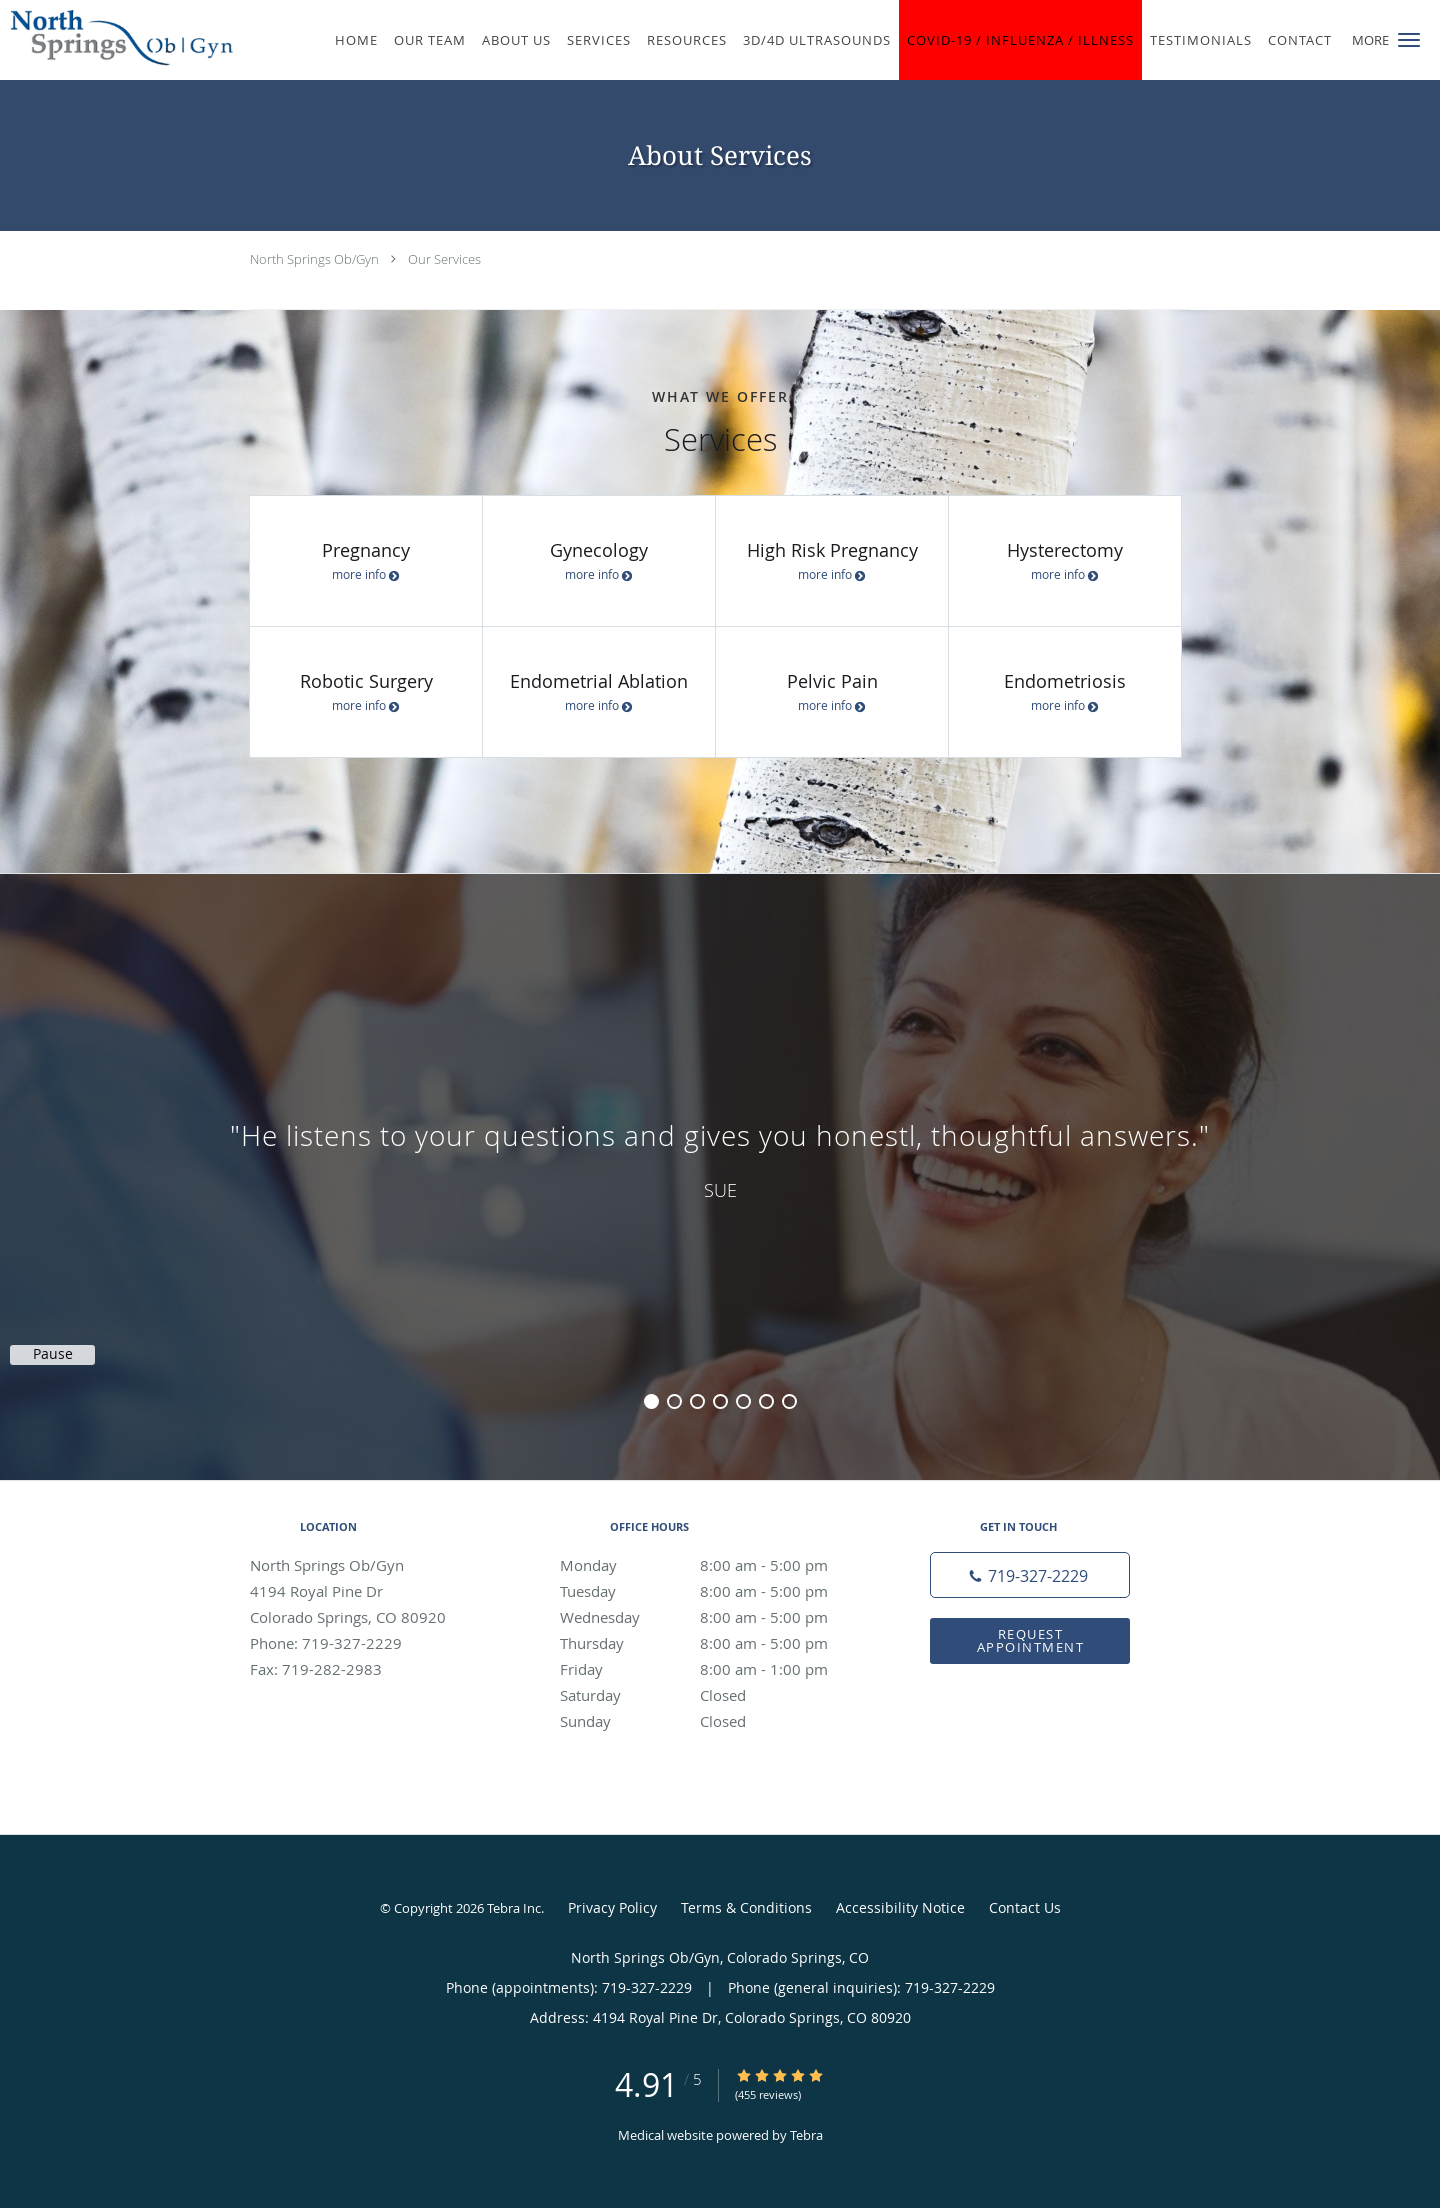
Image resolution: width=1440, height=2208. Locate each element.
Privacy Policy (612, 1907)
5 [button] (743, 1401)
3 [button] (697, 1401)
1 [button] (651, 1401)
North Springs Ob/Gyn (314, 259)
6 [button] (766, 1401)
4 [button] (720, 1401)
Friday (715, 1669)
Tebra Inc (514, 1908)
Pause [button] (53, 1354)
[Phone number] (1030, 1575)
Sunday (715, 1721)
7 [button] (789, 1401)
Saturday (715, 1695)
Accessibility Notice (900, 1907)
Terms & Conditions (746, 1907)
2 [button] (674, 1401)
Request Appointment (1031, 1640)
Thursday (715, 1643)
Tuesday (715, 1591)
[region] (720, 1157)
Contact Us (1025, 1907)
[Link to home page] (117, 38)
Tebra (806, 2135)
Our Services (444, 259)
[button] (1409, 40)
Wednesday (715, 1617)
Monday (715, 1565)
